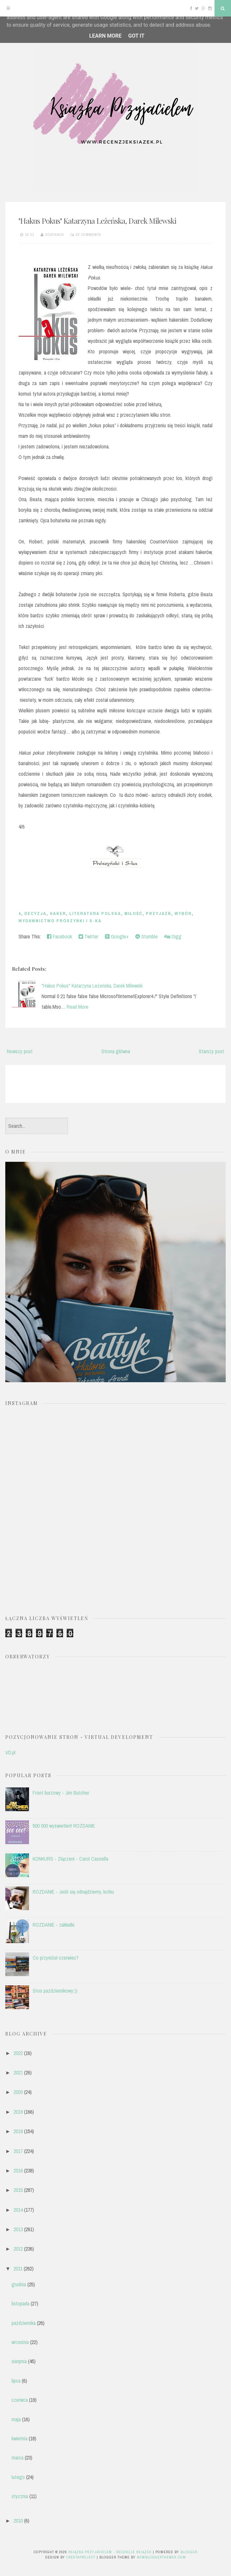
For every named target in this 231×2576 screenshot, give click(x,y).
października (24, 2323)
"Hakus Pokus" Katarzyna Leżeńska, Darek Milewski (97, 220)
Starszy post (211, 1051)
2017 (18, 2151)
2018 (18, 2131)
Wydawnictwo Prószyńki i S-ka (60, 921)
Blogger (189, 2552)
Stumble (146, 936)
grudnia (19, 2284)
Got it (136, 36)
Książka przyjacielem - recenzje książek (109, 2552)
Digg (173, 936)
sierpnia (19, 2361)
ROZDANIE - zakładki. (54, 1924)
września (20, 2342)
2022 (18, 2053)
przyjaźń (158, 913)
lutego (18, 2477)
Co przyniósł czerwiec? (56, 1957)
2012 (18, 2248)
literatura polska (95, 913)
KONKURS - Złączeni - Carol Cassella (70, 1858)
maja (16, 2419)
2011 (18, 2268)
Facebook (59, 936)
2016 (18, 2170)
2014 (18, 2209)
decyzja (35, 913)
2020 (18, 2092)
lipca (16, 2380)
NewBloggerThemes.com (161, 2557)
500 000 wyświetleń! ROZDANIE (64, 1825)
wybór (183, 913)
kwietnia (19, 2438)
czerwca (20, 2399)
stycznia (20, 2496)
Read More (77, 1006)
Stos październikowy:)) (55, 1990)
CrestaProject (80, 2557)
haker (58, 913)
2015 (18, 2190)
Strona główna (115, 1051)
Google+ (117, 936)
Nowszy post (20, 1051)
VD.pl (10, 1752)
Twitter (88, 936)
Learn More (105, 36)
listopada (20, 2303)
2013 (18, 2229)
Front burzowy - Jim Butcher (61, 1792)
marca (17, 2457)
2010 (18, 2520)
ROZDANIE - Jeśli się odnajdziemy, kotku (73, 1891)
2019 (18, 2111)
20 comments (88, 234)
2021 (18, 2072)
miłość (133, 913)
